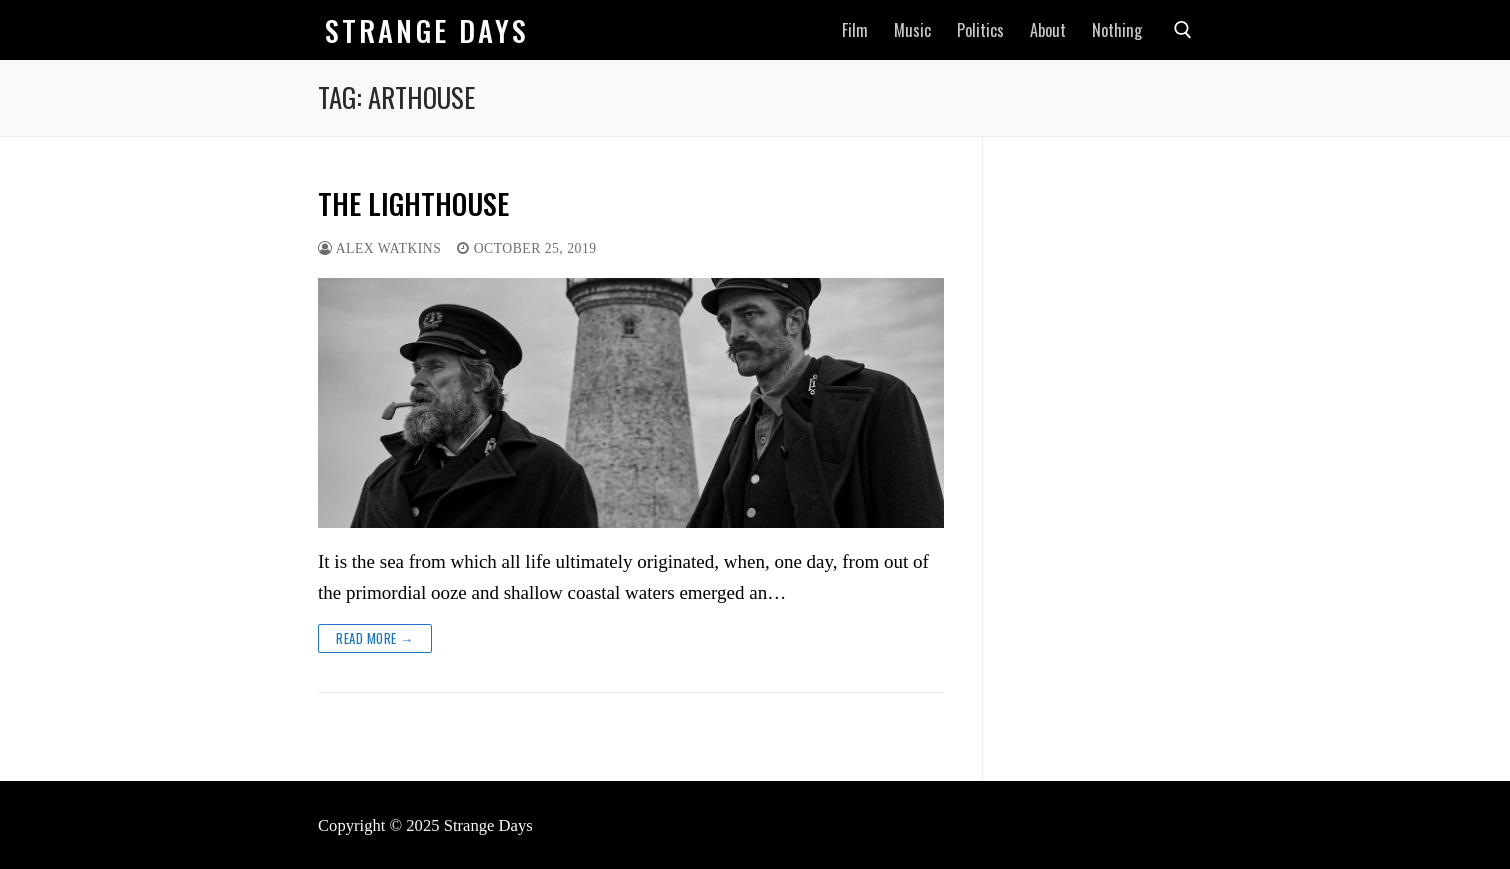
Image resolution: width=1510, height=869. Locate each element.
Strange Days (427, 30)
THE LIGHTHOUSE (413, 203)
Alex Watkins (379, 248)
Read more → (375, 638)
